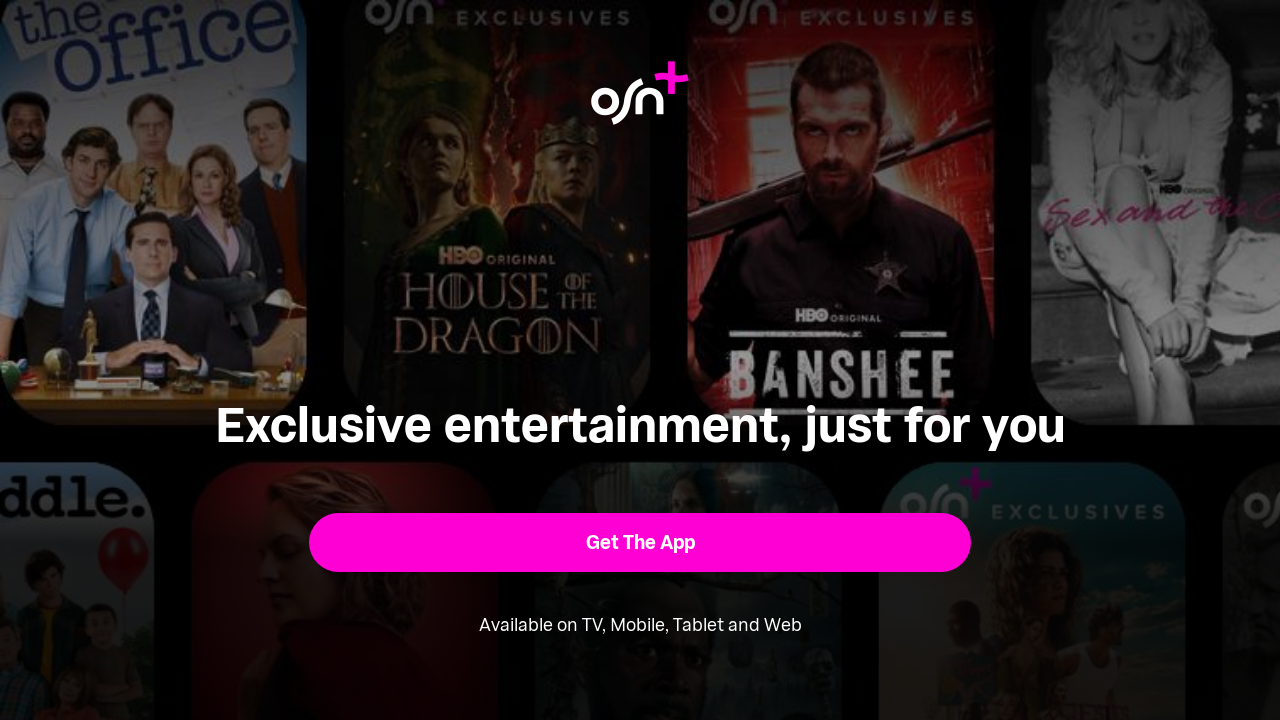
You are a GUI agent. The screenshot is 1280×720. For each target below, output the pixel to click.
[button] (640, 542)
